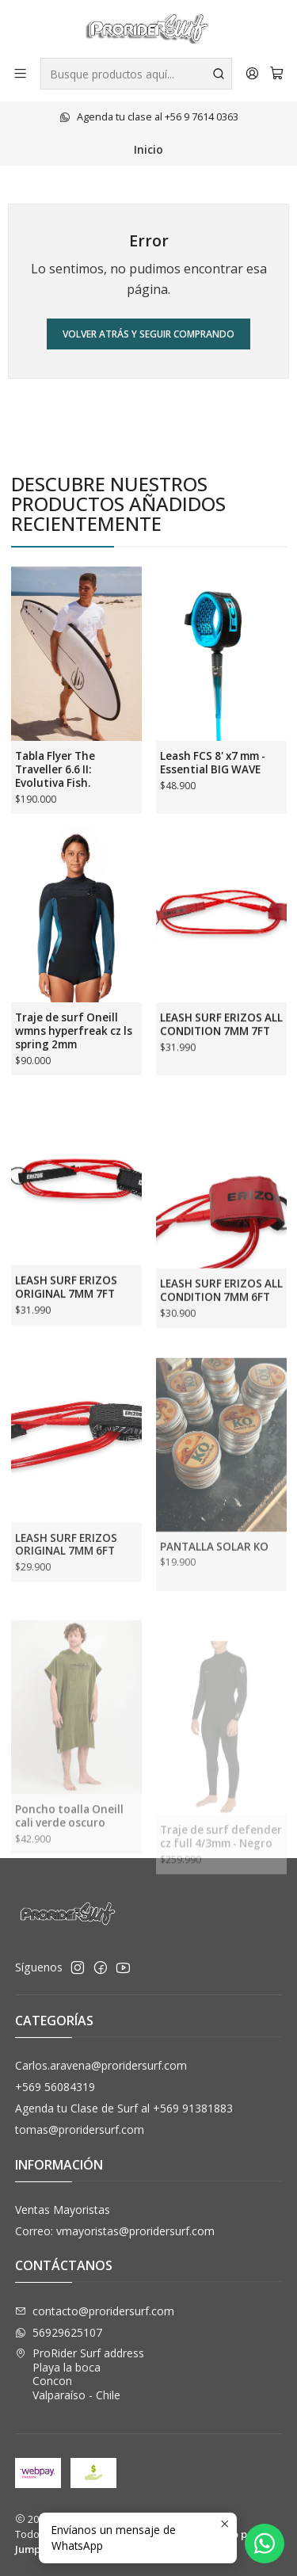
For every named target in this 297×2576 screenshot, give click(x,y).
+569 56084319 (55, 2086)
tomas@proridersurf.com (79, 2129)
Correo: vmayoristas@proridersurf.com (115, 2230)
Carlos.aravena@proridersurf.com (101, 2065)
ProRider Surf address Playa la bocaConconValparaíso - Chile (79, 2373)
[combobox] (136, 74)
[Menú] (20, 73)
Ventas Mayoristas (62, 2209)
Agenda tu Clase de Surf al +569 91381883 (124, 2108)
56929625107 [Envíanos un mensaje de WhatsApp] (58, 2332)
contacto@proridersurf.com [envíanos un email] (94, 2310)
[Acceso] (252, 73)
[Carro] (276, 73)
